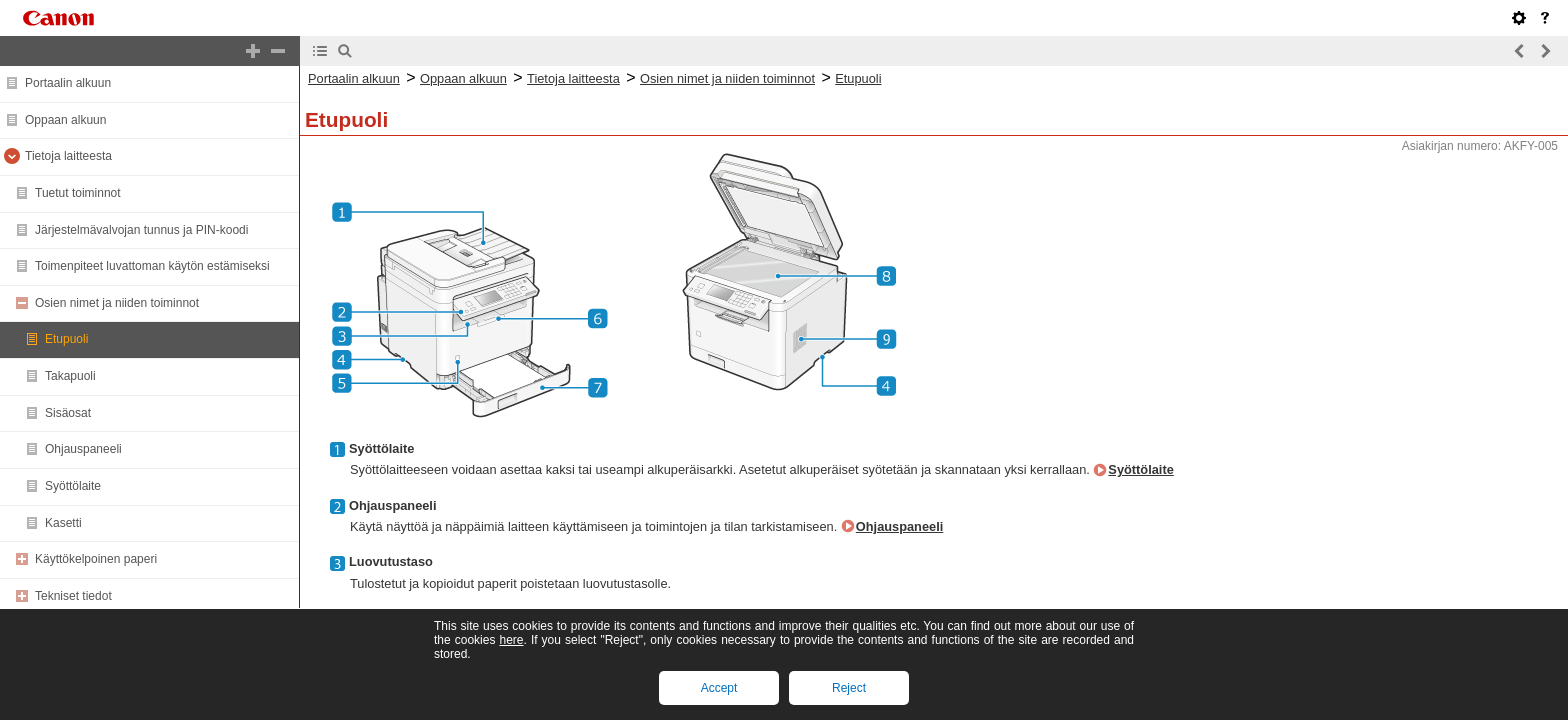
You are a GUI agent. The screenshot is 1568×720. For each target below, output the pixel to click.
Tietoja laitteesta (68, 156)
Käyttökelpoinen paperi (96, 559)
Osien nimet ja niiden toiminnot (117, 303)
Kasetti (63, 523)
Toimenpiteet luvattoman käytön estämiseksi (152, 266)
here (511, 640)
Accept (719, 688)
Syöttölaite (73, 486)
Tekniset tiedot (73, 596)
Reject (849, 688)
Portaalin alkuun (68, 83)
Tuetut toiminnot (78, 193)
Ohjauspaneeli (83, 449)
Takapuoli (70, 376)
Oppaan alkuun (65, 120)
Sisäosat (68, 413)
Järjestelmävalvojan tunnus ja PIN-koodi (141, 230)
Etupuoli (66, 339)
